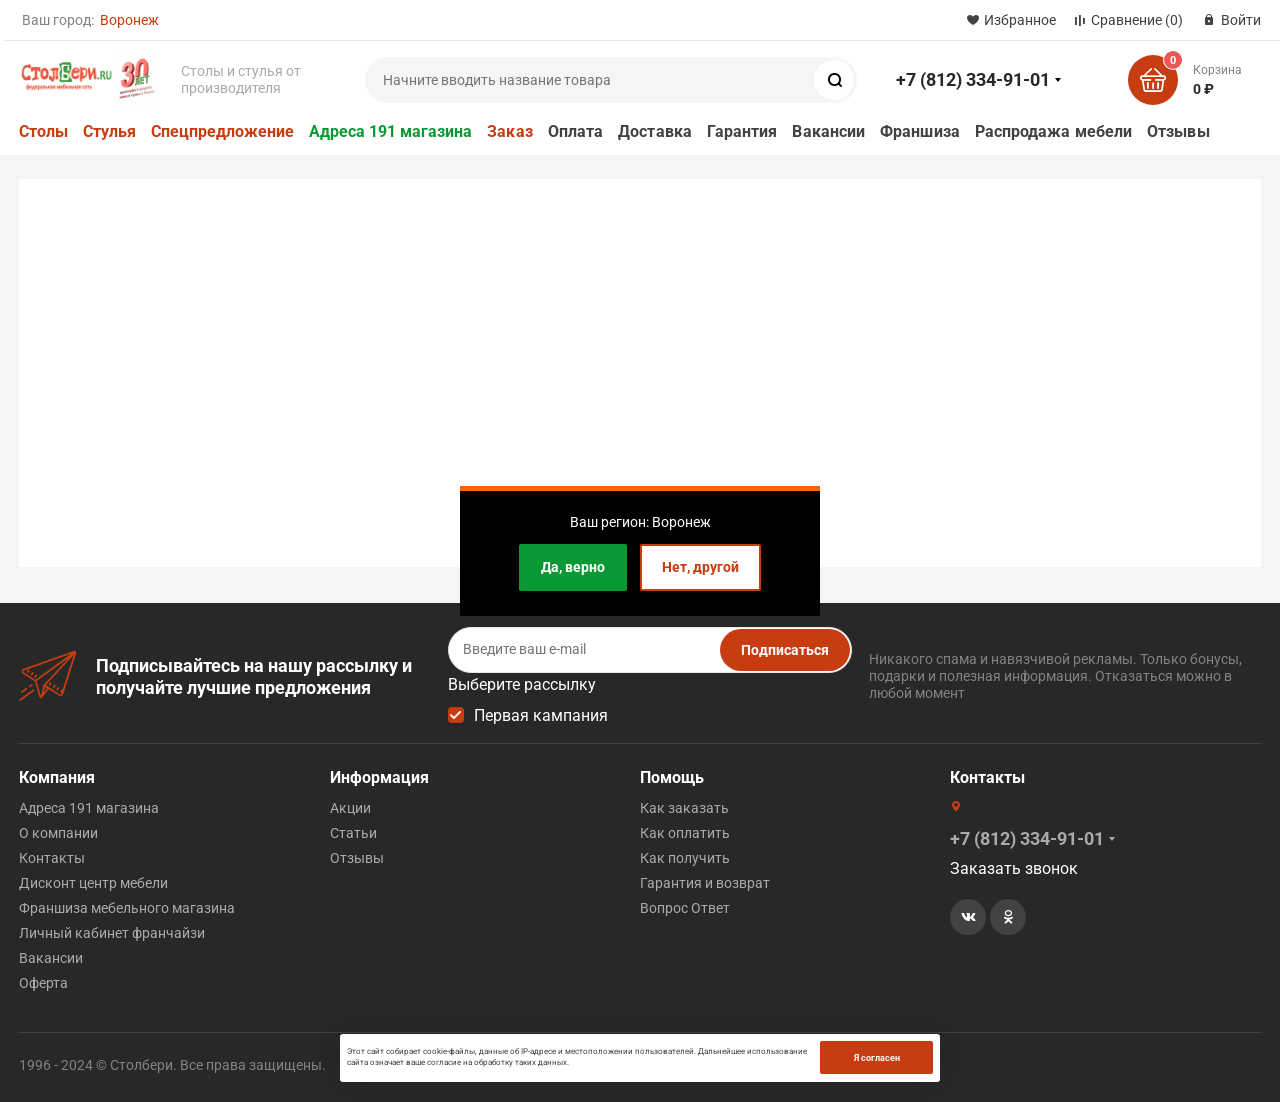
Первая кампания (541, 715)
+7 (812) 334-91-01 (973, 79)
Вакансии (828, 131)
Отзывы (1178, 131)
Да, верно (573, 567)
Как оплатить (685, 833)
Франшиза (920, 131)
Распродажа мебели (1053, 131)
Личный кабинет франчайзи (112, 933)
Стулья (109, 131)
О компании (58, 833)
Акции (350, 808)
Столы (43, 131)
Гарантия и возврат (705, 883)
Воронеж (129, 20)
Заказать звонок (1014, 868)
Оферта (43, 983)
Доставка (655, 131)
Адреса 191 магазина (390, 131)
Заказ (509, 131)
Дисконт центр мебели (93, 883)
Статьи (353, 833)
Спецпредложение (222, 131)
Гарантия (742, 131)
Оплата (575, 131)
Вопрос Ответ (685, 908)
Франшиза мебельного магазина (127, 908)
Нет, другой (700, 567)
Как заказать (684, 808)
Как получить (685, 858)
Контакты (52, 858)
